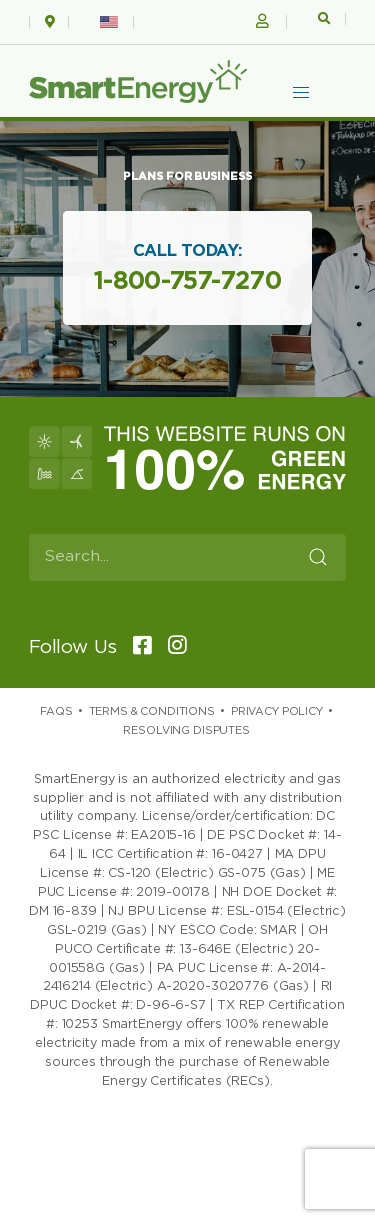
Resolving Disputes (186, 730)
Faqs (56, 711)
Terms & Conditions (152, 711)
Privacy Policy (277, 711)
